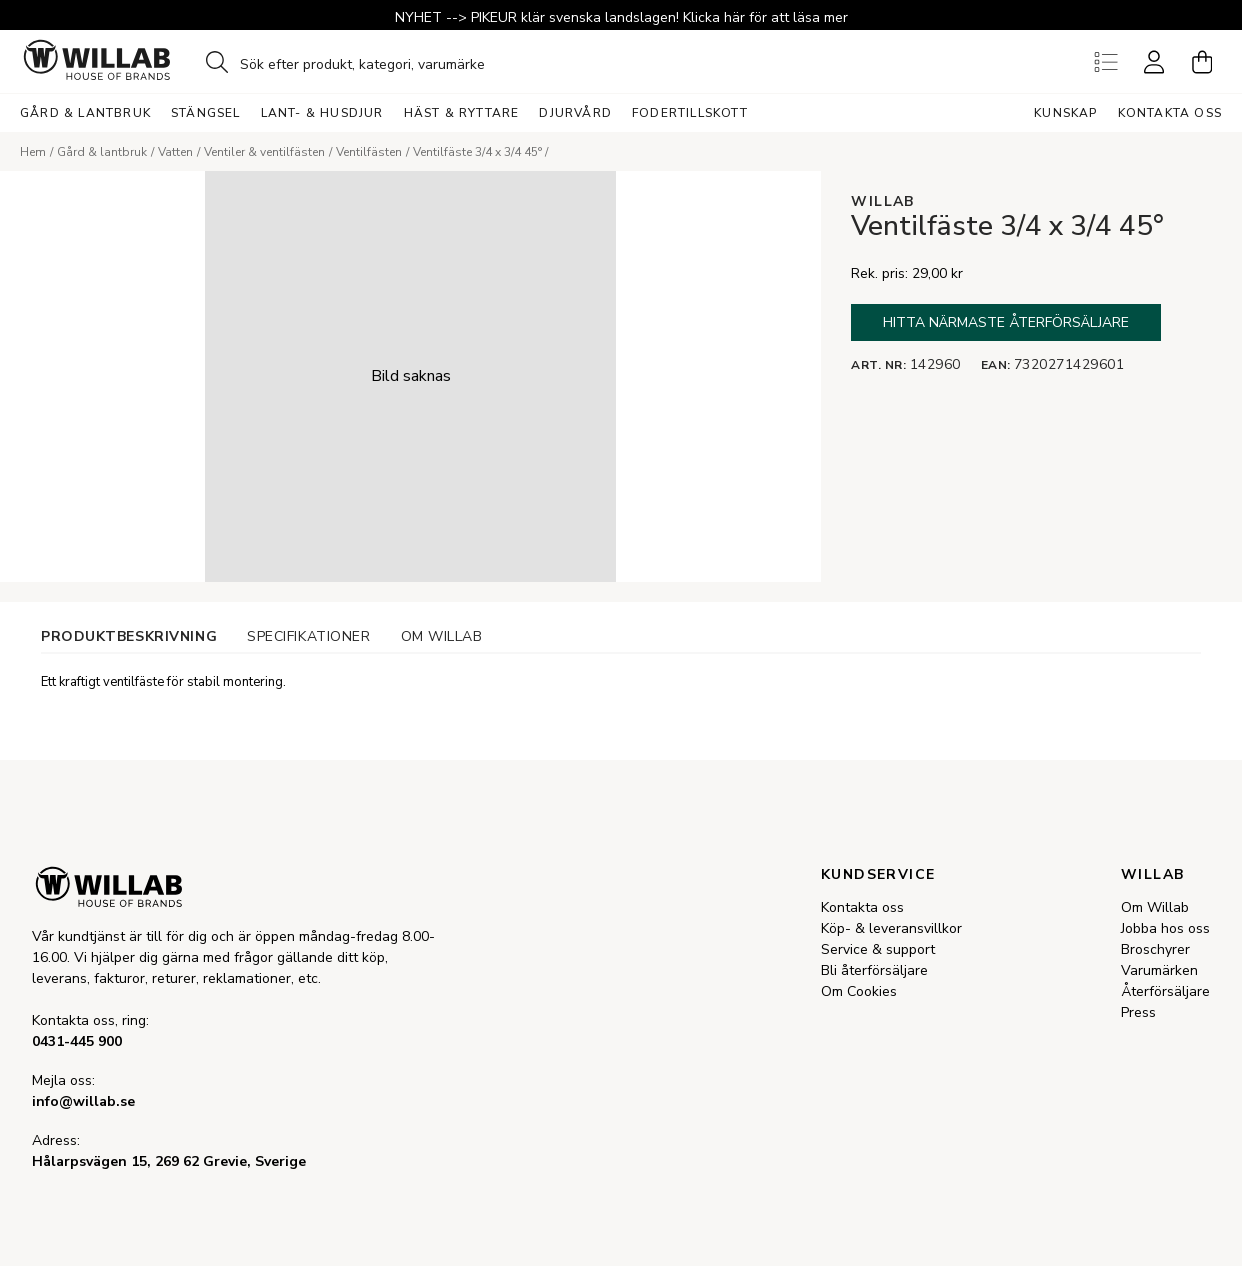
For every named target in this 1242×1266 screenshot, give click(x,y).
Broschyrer (1155, 949)
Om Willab (1155, 907)
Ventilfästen (369, 152)
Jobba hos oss (1165, 928)
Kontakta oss (1170, 113)
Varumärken (1159, 970)
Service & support (878, 949)
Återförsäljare (1165, 991)
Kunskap (1065, 113)
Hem (33, 152)
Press (1138, 1012)
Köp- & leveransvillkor (891, 928)
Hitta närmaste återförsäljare (1006, 322)
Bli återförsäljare (874, 970)
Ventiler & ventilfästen (264, 152)
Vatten (175, 152)
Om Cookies (859, 991)
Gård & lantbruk (102, 152)
